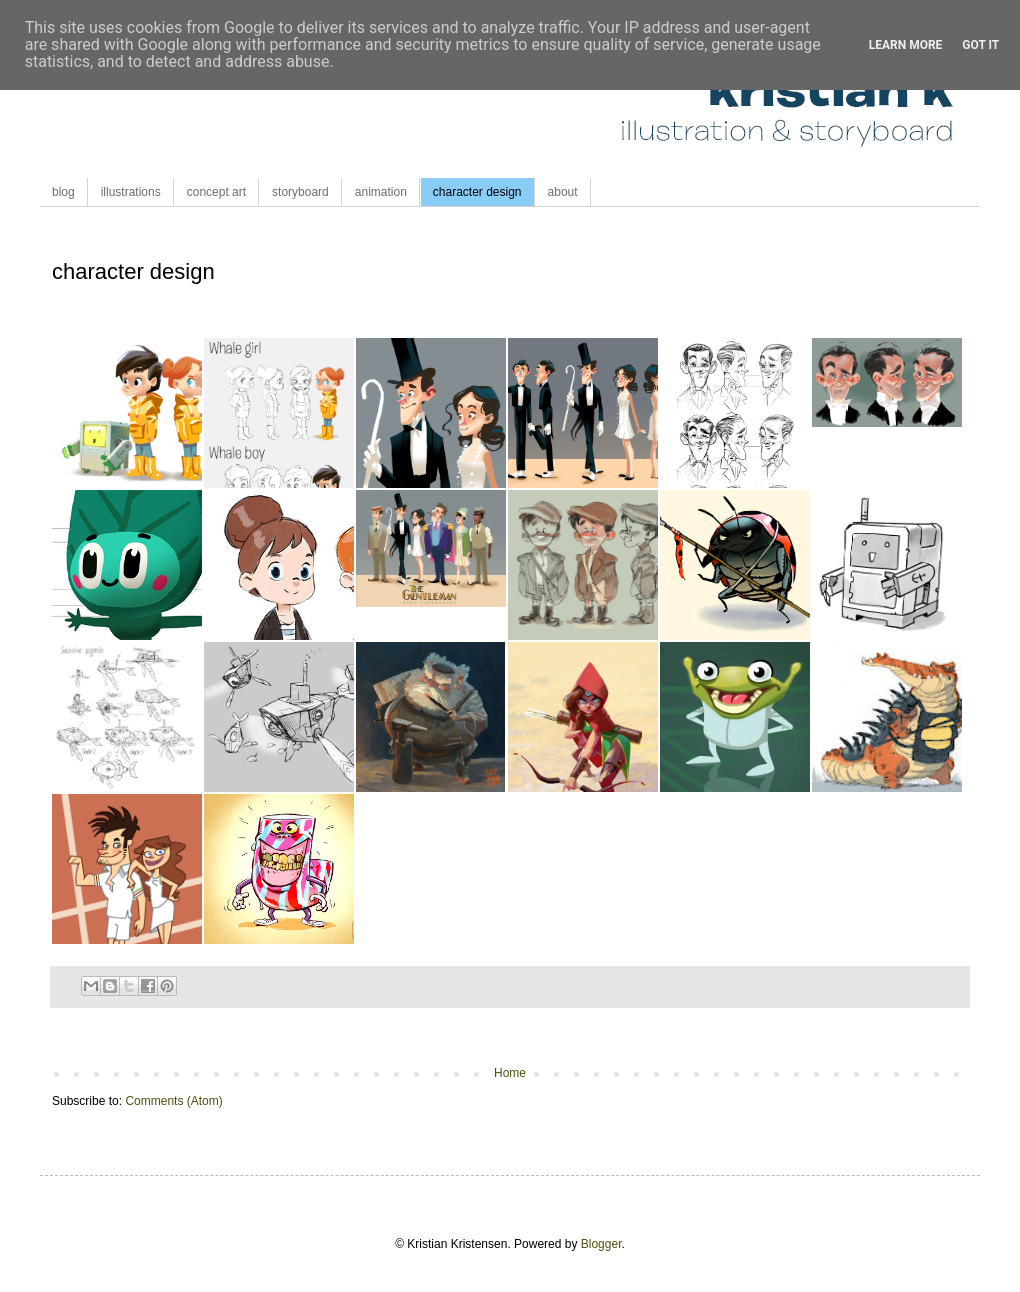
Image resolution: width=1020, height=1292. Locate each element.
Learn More (906, 45)
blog (63, 192)
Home (510, 1073)
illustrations (131, 192)
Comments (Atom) (173, 1101)
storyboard (300, 192)
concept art (216, 192)
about (563, 192)
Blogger (601, 1244)
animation (381, 192)
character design (477, 192)
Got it (980, 45)
